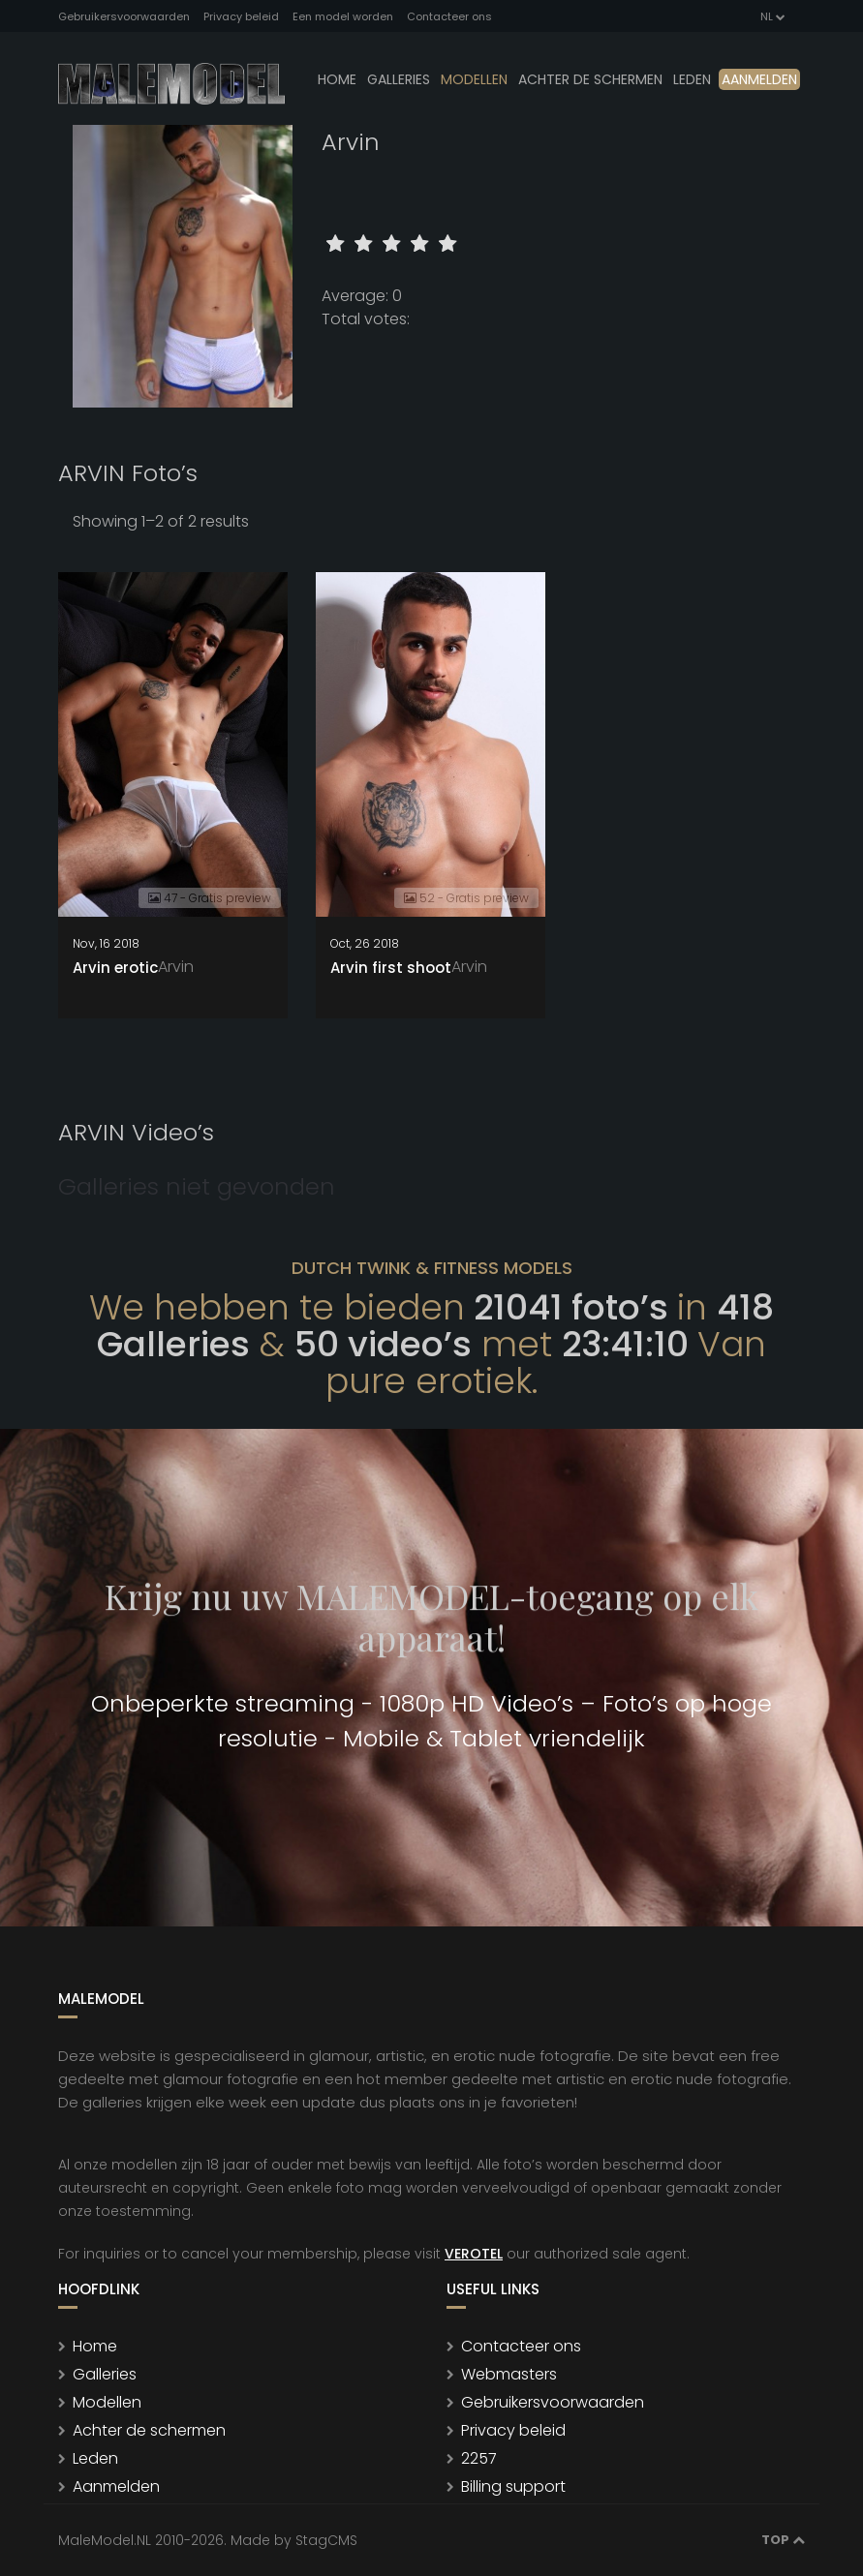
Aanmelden (759, 79)
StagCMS (326, 2540)
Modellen (107, 2402)
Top (783, 2540)
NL (771, 16)
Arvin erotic (115, 967)
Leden (95, 2458)
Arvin (176, 966)
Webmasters (509, 2374)
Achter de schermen (590, 79)
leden (692, 79)
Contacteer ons (449, 16)
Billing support (513, 2486)
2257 (479, 2458)
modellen (474, 79)
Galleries (398, 79)
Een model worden (343, 16)
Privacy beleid (241, 16)
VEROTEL (474, 2253)
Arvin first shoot (390, 967)
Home (337, 79)
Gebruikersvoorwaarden (124, 16)
